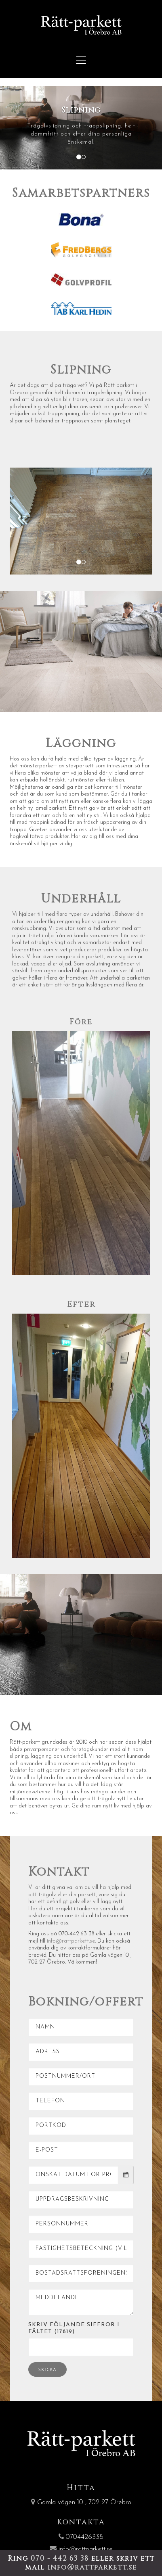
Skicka (47, 2369)
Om (21, 1727)
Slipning (81, 370)
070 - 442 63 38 (61, 2558)
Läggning (81, 743)
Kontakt (59, 1872)
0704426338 (81, 2537)
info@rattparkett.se (71, 1941)
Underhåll (81, 899)
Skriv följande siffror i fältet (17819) (74, 2328)
